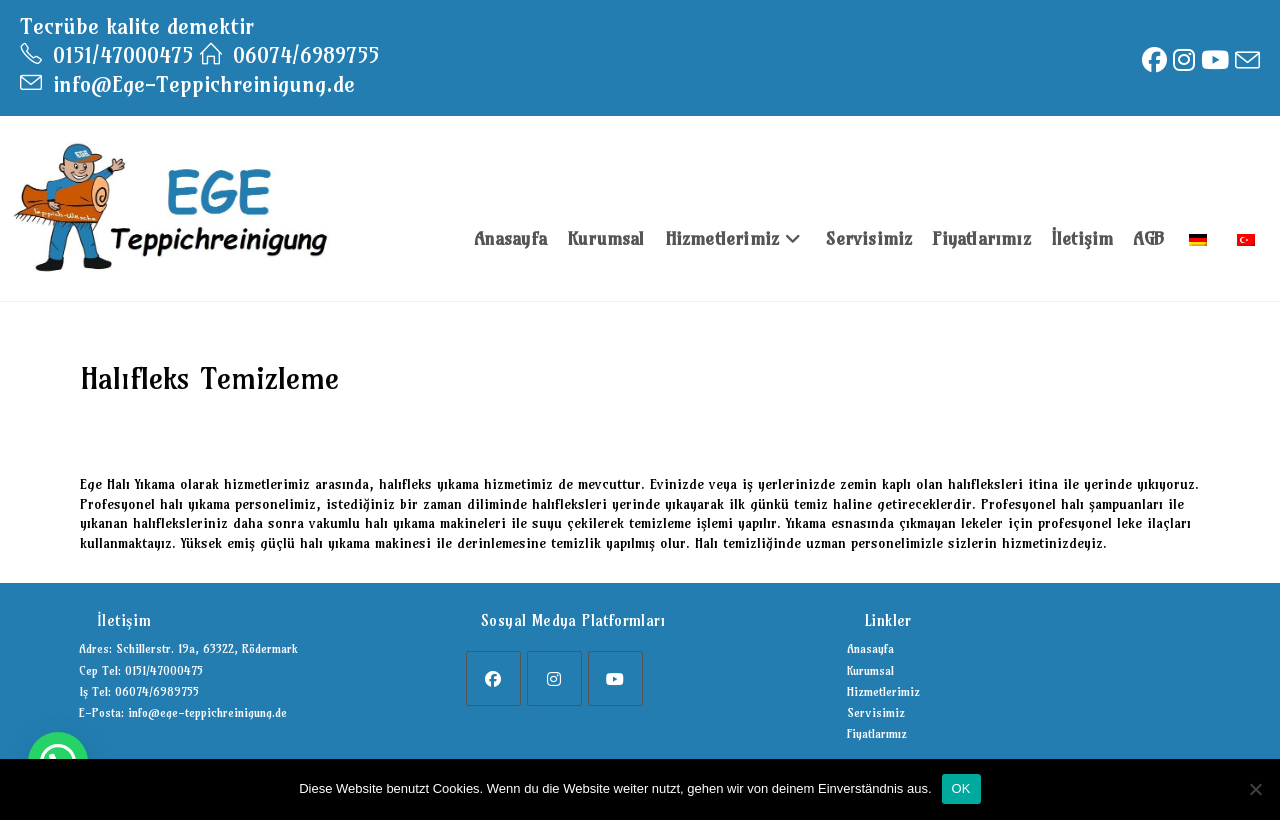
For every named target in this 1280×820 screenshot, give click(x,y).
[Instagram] (554, 678)
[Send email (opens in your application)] (1246, 60)
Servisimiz (876, 712)
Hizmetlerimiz (883, 691)
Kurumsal (870, 670)
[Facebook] (493, 678)
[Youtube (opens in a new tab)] (1215, 60)
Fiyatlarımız (877, 733)
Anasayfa (870, 648)
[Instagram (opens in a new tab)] (1184, 60)
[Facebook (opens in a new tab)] (1154, 60)
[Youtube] (615, 678)
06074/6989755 (289, 55)
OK (961, 788)
